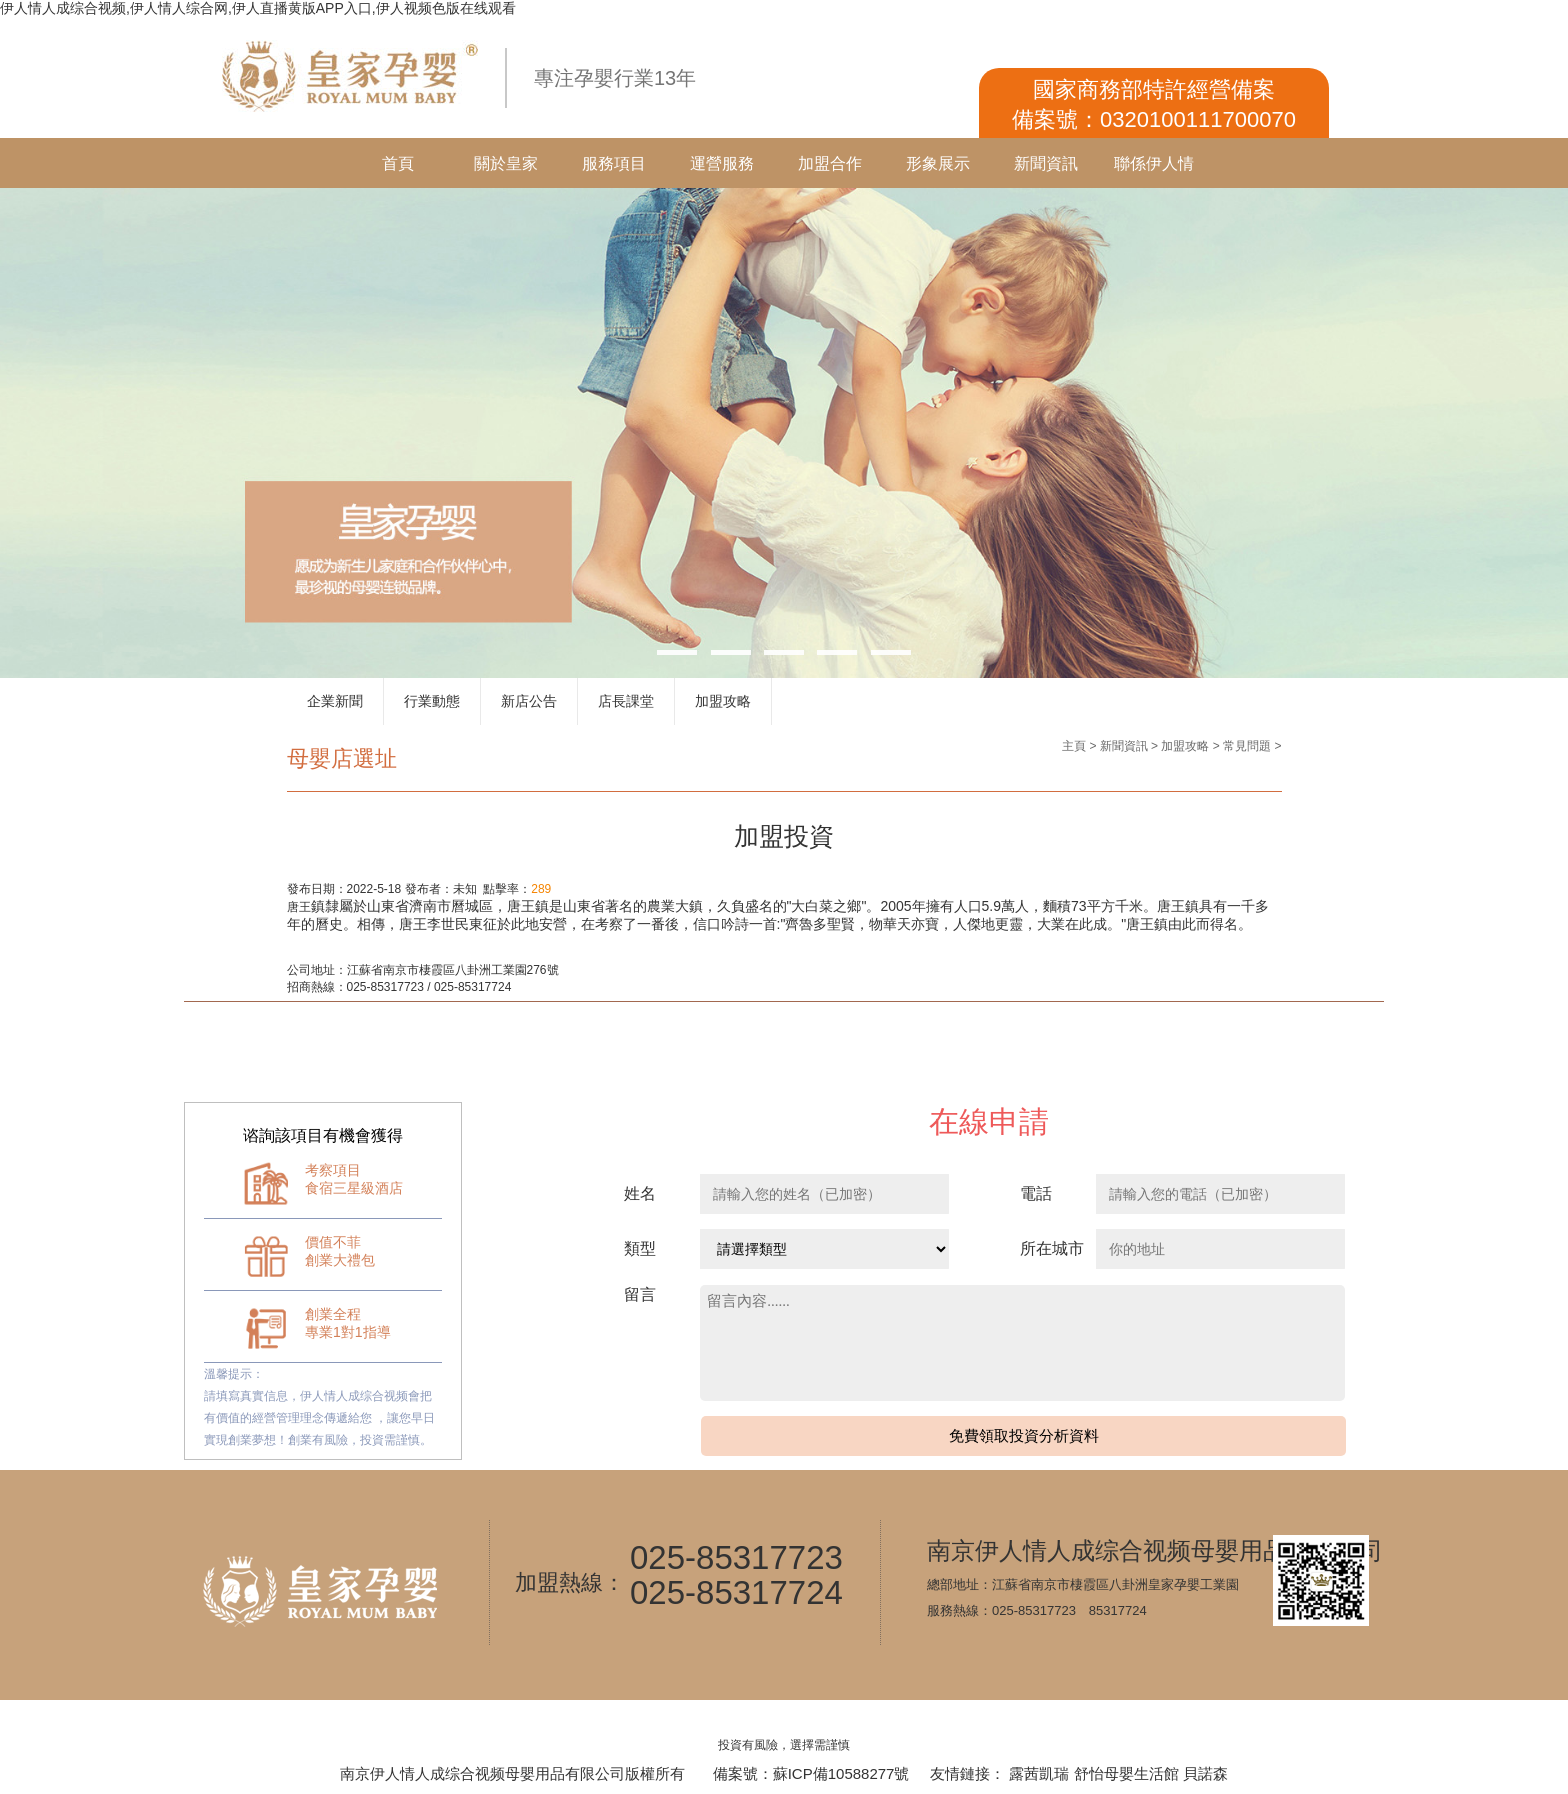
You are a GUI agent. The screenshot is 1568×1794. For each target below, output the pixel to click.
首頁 (398, 163)
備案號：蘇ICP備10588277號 (811, 1773)
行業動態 (432, 701)
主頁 (1074, 746)
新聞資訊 (1046, 163)
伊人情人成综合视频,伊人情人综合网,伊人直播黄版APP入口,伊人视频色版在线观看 (258, 8)
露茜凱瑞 (1039, 1773)
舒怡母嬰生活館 (1126, 1773)
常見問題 (1247, 746)
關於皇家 (506, 163)
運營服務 (722, 163)
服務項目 (614, 163)
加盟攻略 (723, 701)
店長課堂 (626, 701)
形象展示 (938, 163)
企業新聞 (335, 701)
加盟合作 (830, 163)
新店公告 (529, 701)
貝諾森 (1205, 1773)
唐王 (299, 907)
